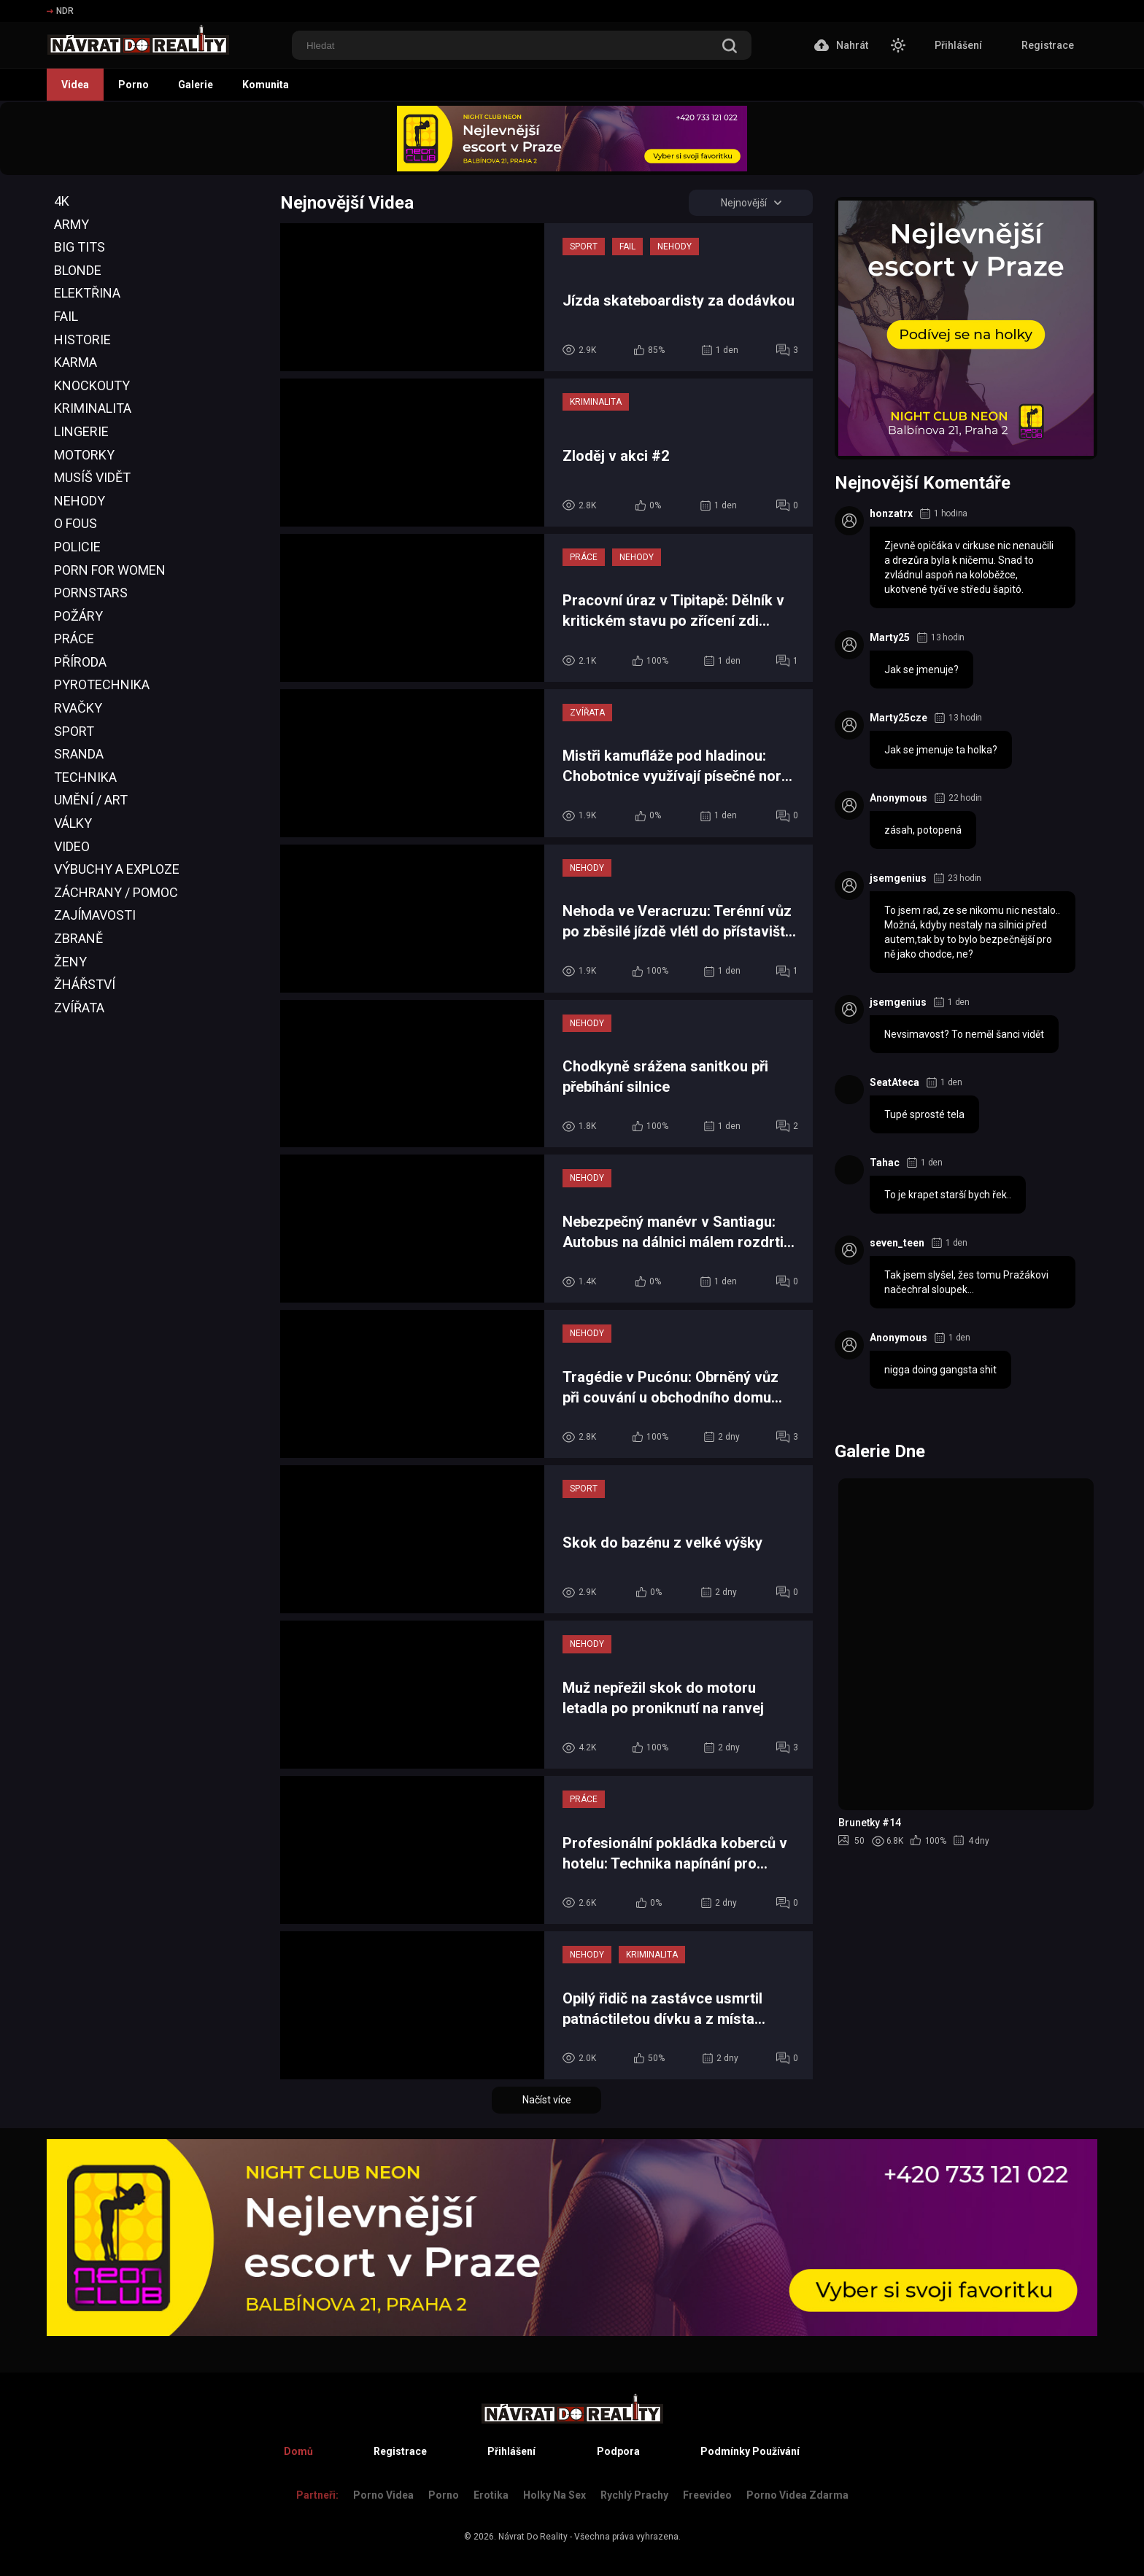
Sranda (79, 753)
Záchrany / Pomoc (116, 892)
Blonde (77, 270)
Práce (74, 638)
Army (71, 224)
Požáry (78, 616)
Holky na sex (554, 2495)
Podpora (618, 2451)
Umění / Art (91, 799)
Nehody (79, 500)
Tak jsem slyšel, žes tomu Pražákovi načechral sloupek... (966, 1282)
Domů (298, 2451)
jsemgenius (898, 878)
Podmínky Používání (750, 2451)
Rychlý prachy (634, 2495)
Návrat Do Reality (533, 2537)
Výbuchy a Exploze (116, 869)
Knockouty (92, 385)
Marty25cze (898, 717)
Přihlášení (958, 45)
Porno (133, 84)
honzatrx (891, 513)
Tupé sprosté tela (924, 1114)
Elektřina (87, 292)
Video (72, 846)
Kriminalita (92, 408)
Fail (66, 316)
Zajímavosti (95, 915)
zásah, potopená (923, 830)
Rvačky (78, 707)
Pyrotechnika (102, 684)
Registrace (1047, 45)
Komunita (265, 84)
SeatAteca (894, 1082)
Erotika (491, 2495)
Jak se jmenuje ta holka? (940, 750)
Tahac (885, 1162)
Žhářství (84, 984)
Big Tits (79, 247)
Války (73, 823)
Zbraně (78, 938)
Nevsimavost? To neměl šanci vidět (964, 1034)
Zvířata (79, 1007)
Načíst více (546, 2100)
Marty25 (890, 637)
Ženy (70, 961)
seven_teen (897, 1243)
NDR (60, 11)
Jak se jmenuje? (921, 669)
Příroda (80, 662)
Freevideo (707, 2495)
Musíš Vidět (92, 477)
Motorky (84, 454)
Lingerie (81, 431)
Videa (75, 84)
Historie (82, 339)
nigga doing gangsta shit (940, 1370)
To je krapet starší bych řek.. (947, 1194)
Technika (85, 777)
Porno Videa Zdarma (797, 2495)
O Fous (75, 523)
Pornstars (91, 592)
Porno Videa (383, 2495)
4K (61, 201)
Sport (74, 731)
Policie (77, 546)
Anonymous (898, 798)
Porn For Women (110, 570)
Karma (75, 362)
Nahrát (841, 45)
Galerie (195, 84)
